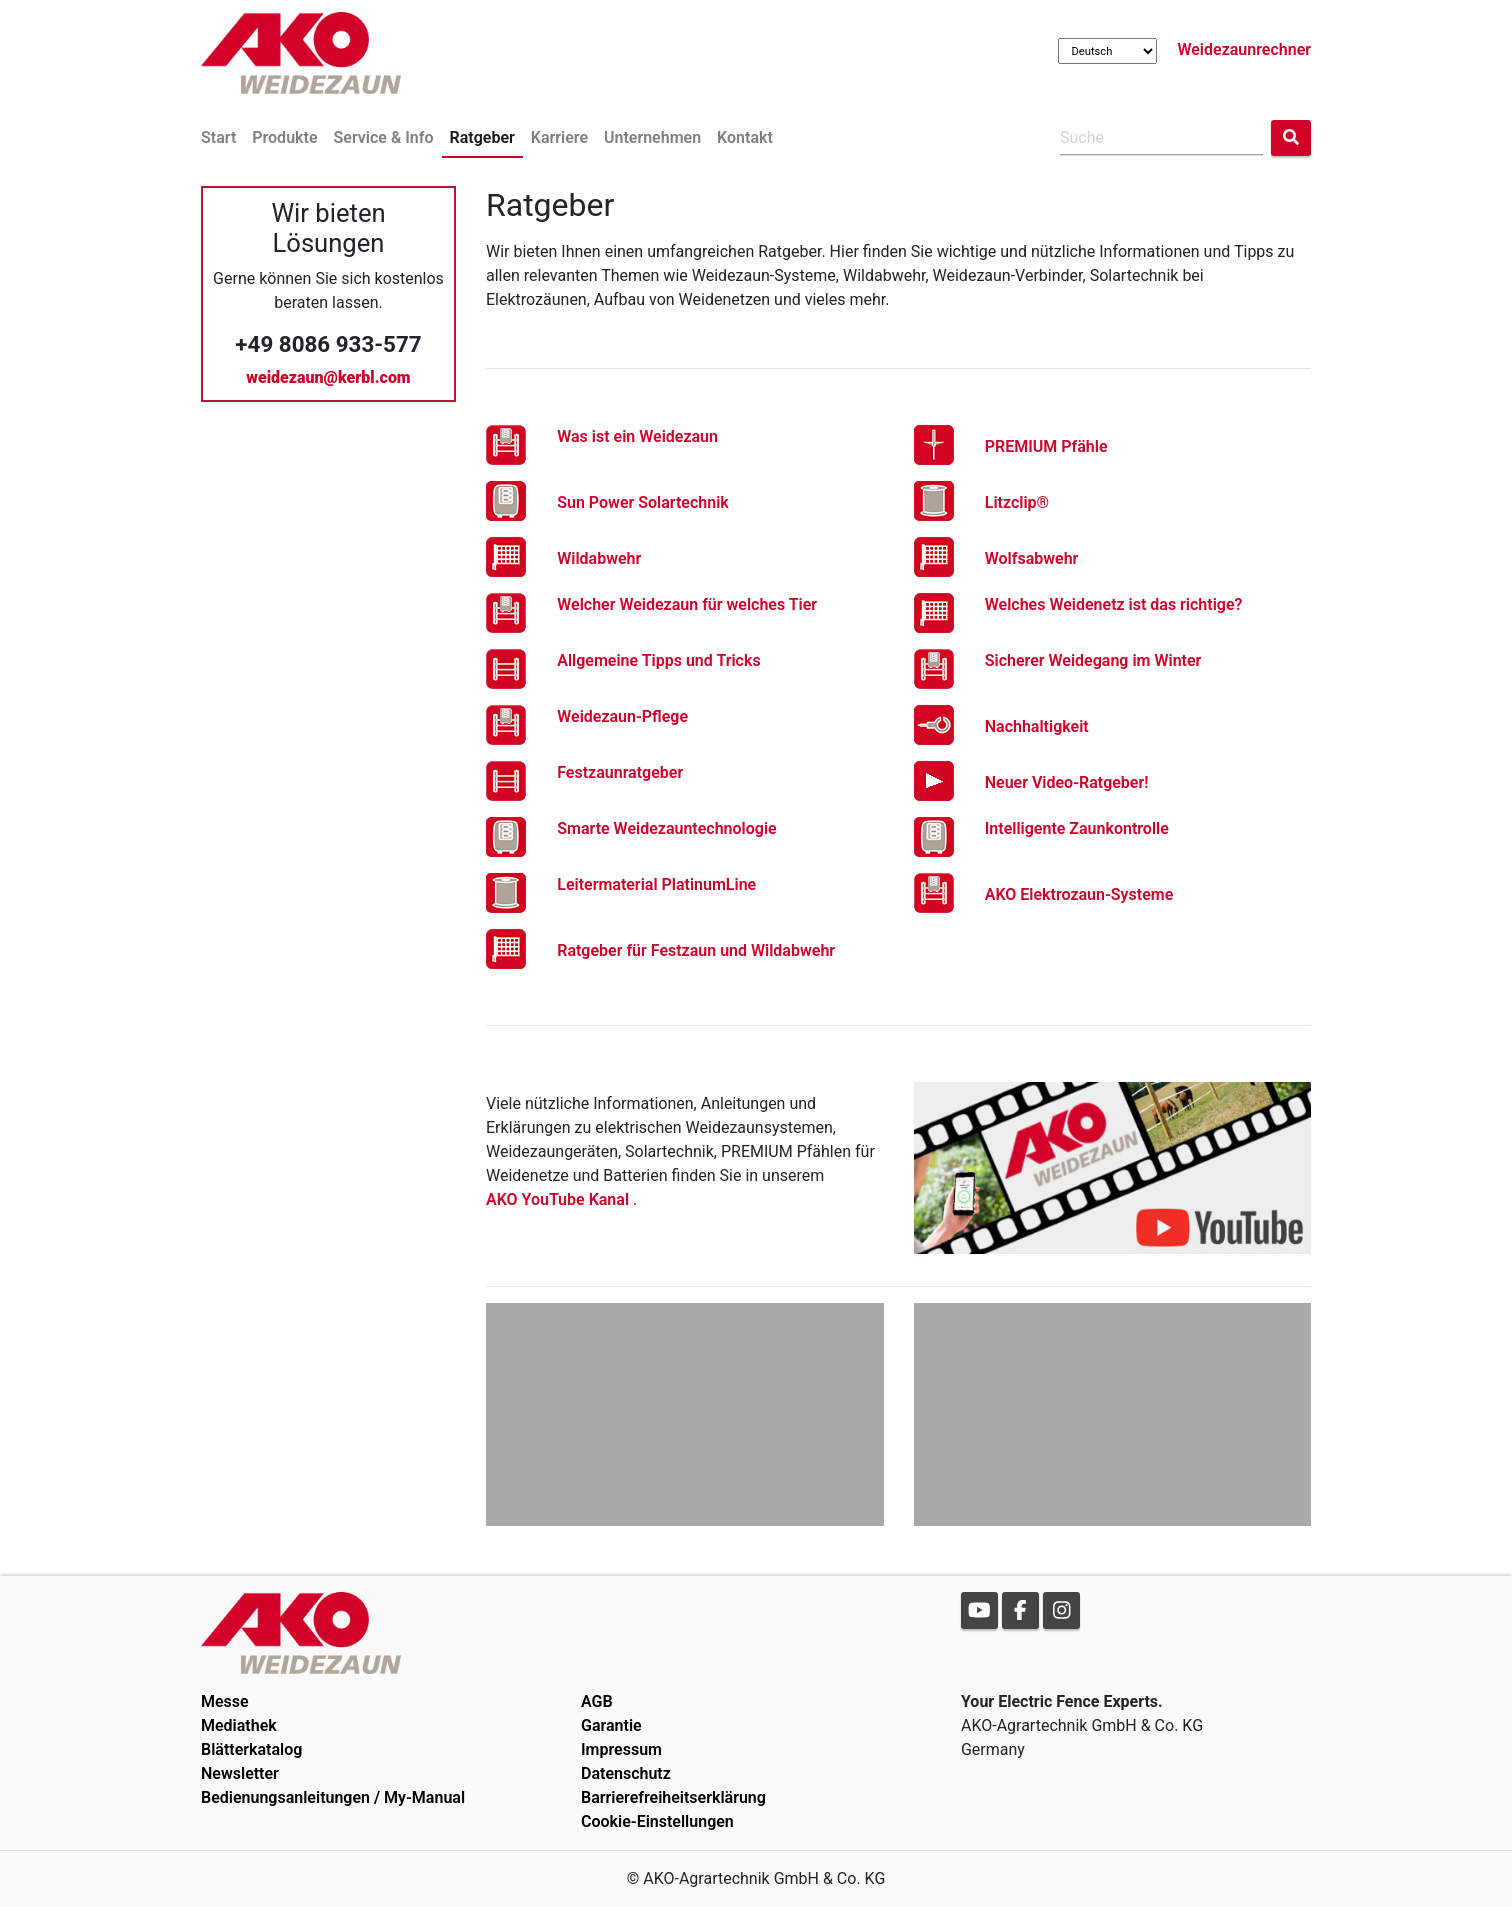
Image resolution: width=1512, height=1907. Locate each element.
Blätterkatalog (251, 1749)
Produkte (284, 137)
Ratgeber (482, 137)
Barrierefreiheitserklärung (673, 1797)
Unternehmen (652, 137)
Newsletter (240, 1773)
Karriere (559, 137)
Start (218, 137)
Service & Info (384, 137)
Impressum (621, 1749)
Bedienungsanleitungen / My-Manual (333, 1797)
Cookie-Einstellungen (657, 1821)
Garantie (611, 1725)
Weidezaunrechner (1244, 49)
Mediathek (239, 1725)
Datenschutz (626, 1773)
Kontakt (745, 137)
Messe (225, 1701)
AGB (597, 1701)
